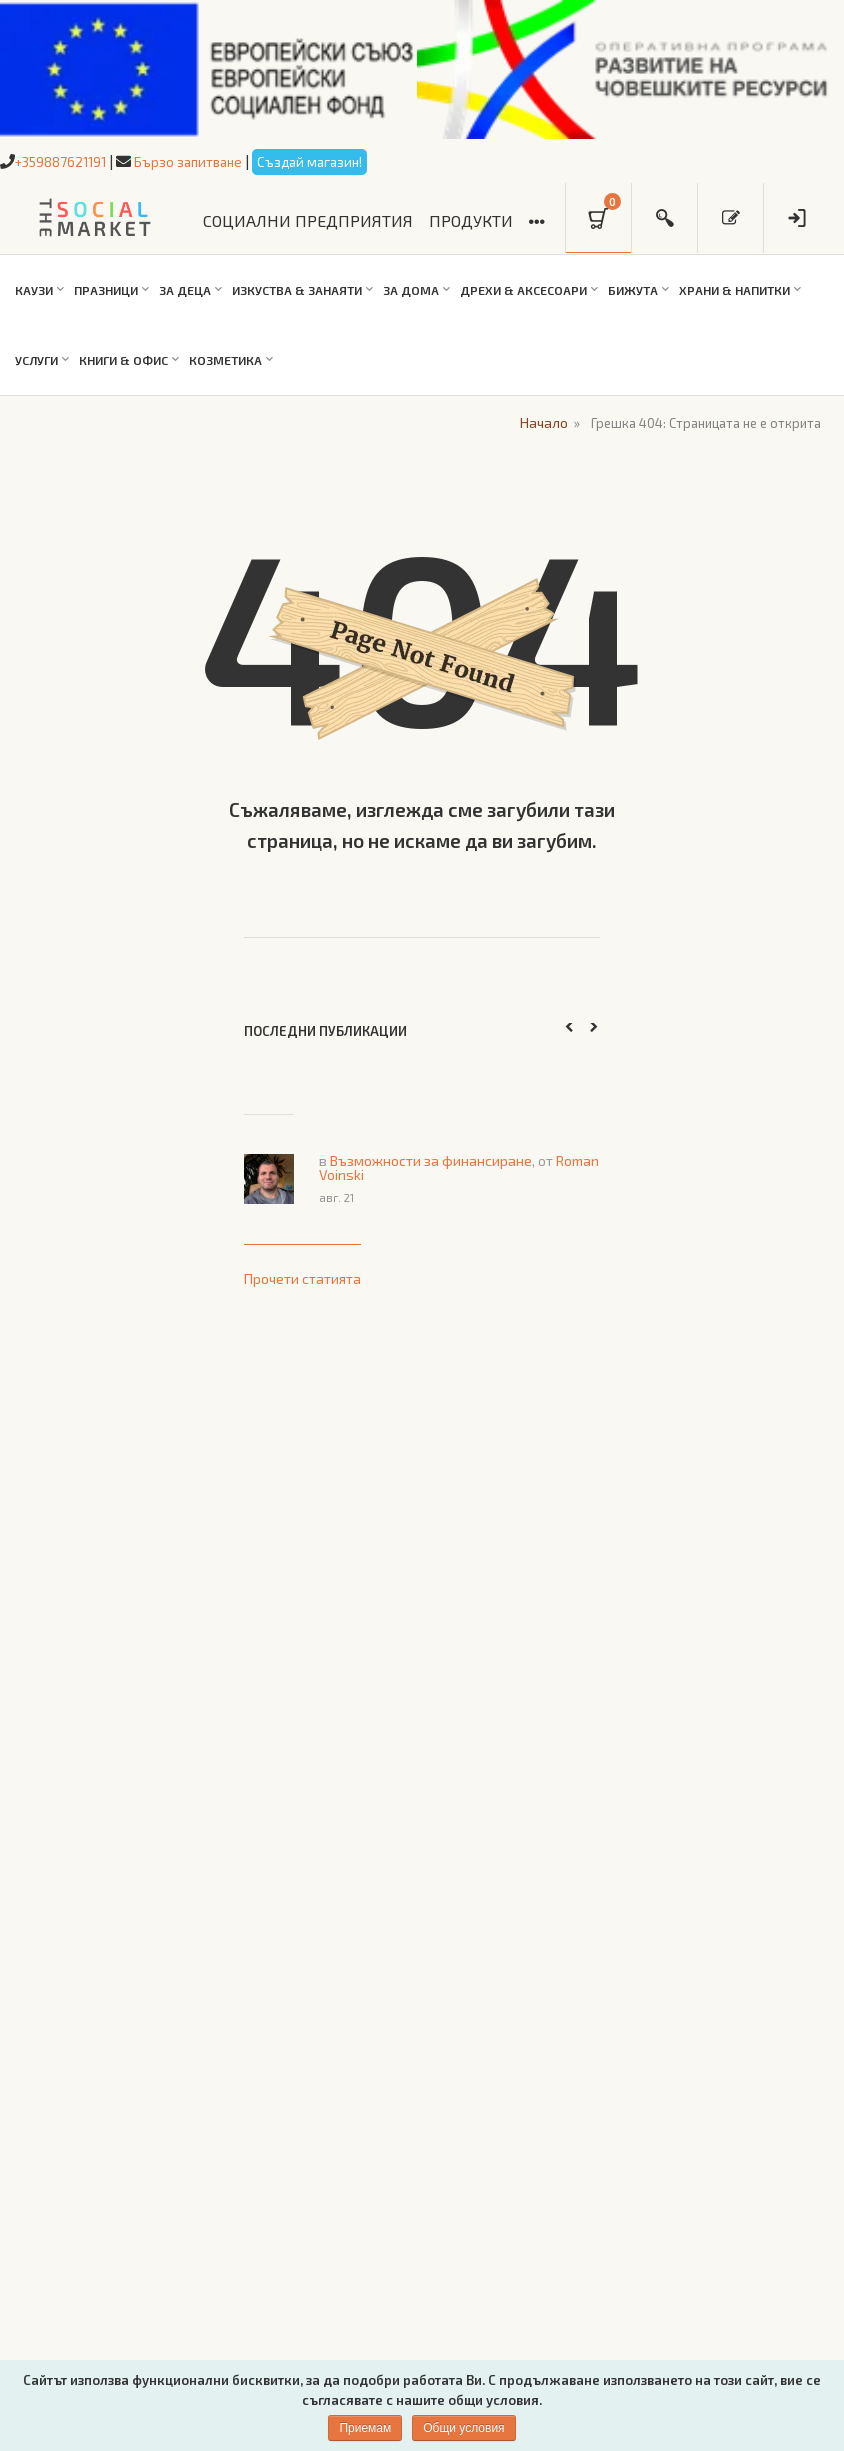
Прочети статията (302, 1276)
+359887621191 (66, 161)
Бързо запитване (204, 161)
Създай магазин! (336, 161)
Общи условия (463, 2428)
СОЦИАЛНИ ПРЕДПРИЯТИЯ (308, 220)
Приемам (365, 2428)
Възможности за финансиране (431, 1158)
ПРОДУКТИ (471, 220)
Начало (538, 421)
